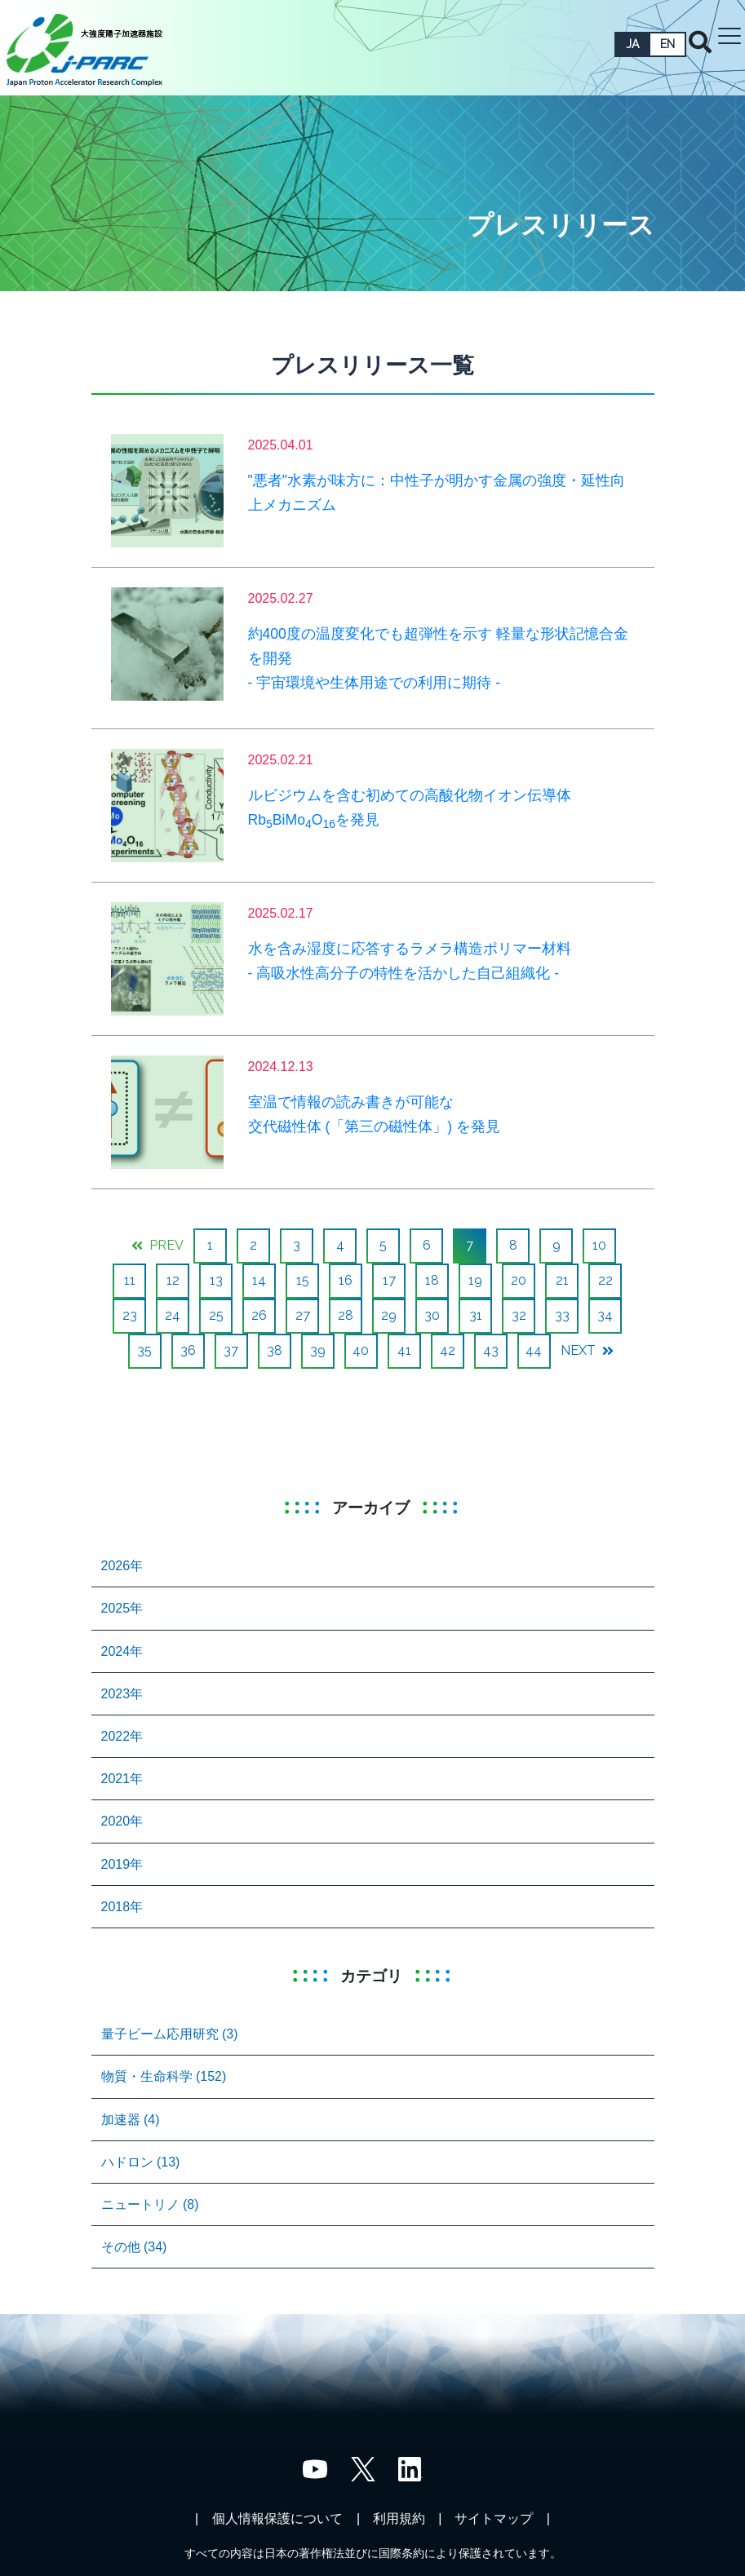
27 (302, 1315)
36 (188, 1350)
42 (447, 1350)
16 (346, 1280)
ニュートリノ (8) (150, 2204)
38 (274, 1350)
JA (632, 44)
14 (259, 1280)
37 (231, 1350)
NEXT (587, 1350)
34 (605, 1315)
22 (605, 1280)
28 (345, 1315)
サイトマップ (494, 2518)
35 (144, 1350)
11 (129, 1280)
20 (518, 1280)
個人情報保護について (277, 2518)
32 (519, 1315)
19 (475, 1280)
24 (172, 1315)
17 (389, 1280)
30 (432, 1315)
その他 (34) (134, 2247)
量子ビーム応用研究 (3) (169, 2034)
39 (318, 1350)
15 (302, 1280)
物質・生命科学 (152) (164, 2076)
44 (533, 1350)
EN (667, 44)
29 (389, 1315)
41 (404, 1350)
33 (562, 1315)
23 (129, 1315)
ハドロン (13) (140, 2162)
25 (216, 1315)
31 (475, 1315)
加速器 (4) (130, 2120)
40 (361, 1350)
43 (491, 1350)
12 (173, 1280)
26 (259, 1315)
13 (216, 1280)
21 (562, 1280)
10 (599, 1245)
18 (432, 1280)
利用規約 (399, 2518)
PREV (157, 1245)
